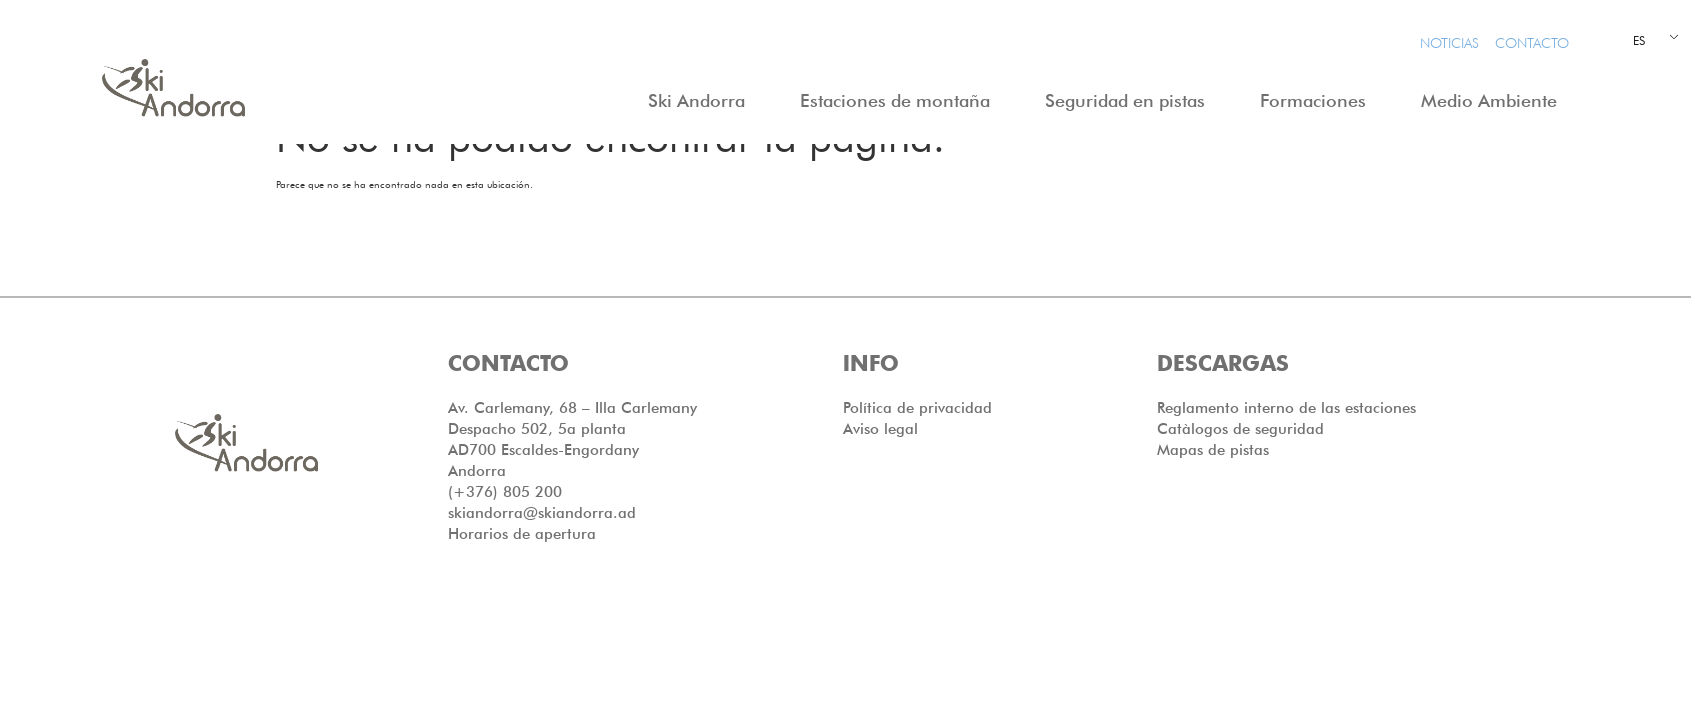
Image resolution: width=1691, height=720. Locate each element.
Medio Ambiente (1494, 100)
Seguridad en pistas (1130, 100)
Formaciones (1318, 100)
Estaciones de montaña (900, 100)
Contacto (1532, 43)
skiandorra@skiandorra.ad (542, 552)
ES (1639, 40)
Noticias (1449, 43)
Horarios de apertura (522, 573)
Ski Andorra (701, 100)
